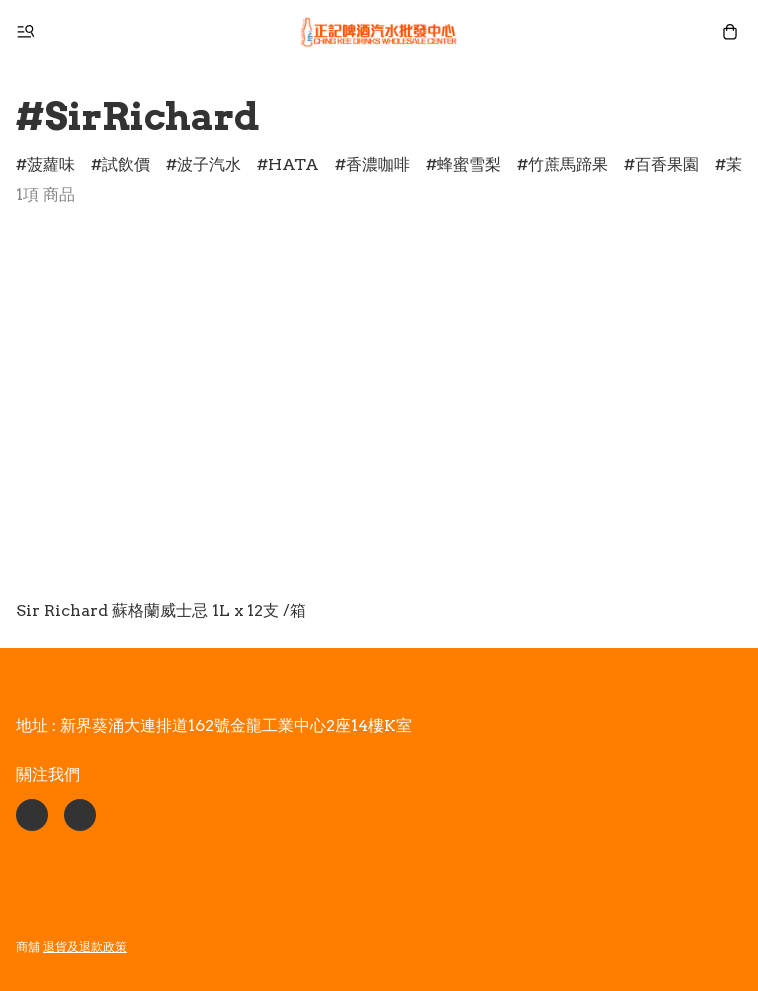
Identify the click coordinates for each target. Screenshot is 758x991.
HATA (293, 164)
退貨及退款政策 (85, 946)
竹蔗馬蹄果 (568, 164)
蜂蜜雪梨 (469, 164)
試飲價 (126, 164)
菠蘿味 (51, 164)
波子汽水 (209, 164)
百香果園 (667, 164)
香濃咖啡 (378, 164)
